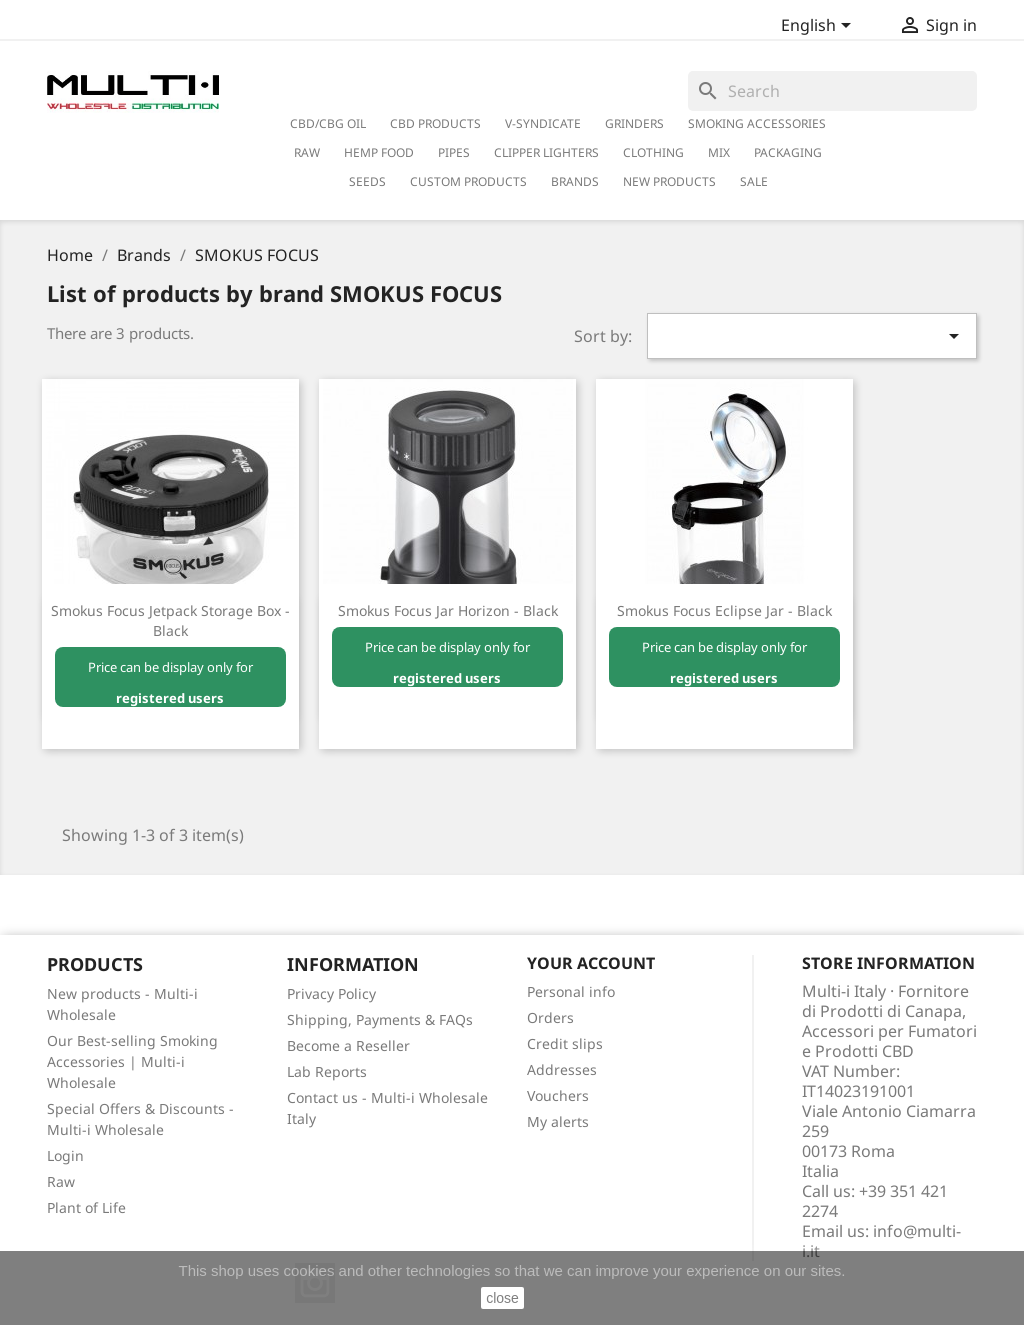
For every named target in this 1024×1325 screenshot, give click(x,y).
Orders (550, 1017)
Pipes (454, 152)
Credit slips (565, 1043)
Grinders (634, 123)
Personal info (571, 991)
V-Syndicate (543, 123)
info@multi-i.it (881, 1241)
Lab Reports (327, 1071)
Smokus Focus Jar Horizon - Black (448, 610)
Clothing (653, 152)
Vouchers (558, 1095)
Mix (719, 152)
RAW (307, 152)
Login (65, 1155)
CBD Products (435, 123)
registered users (170, 698)
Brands (575, 181)
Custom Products (468, 181)
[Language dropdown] (819, 27)
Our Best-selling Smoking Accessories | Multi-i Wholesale (132, 1061)
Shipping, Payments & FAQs (380, 1019)
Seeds (367, 181)
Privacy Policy (331, 993)
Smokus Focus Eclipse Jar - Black (724, 610)
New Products (669, 181)
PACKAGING (788, 152)
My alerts (558, 1121)
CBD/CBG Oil (328, 123)
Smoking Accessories (757, 123)
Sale (754, 181)
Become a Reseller (348, 1045)
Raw (61, 1181)
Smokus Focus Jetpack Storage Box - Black (170, 620)
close (502, 1298)
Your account (591, 963)
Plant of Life (86, 1207)
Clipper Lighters (546, 152)
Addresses (562, 1069)
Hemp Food (379, 152)
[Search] (832, 91)
